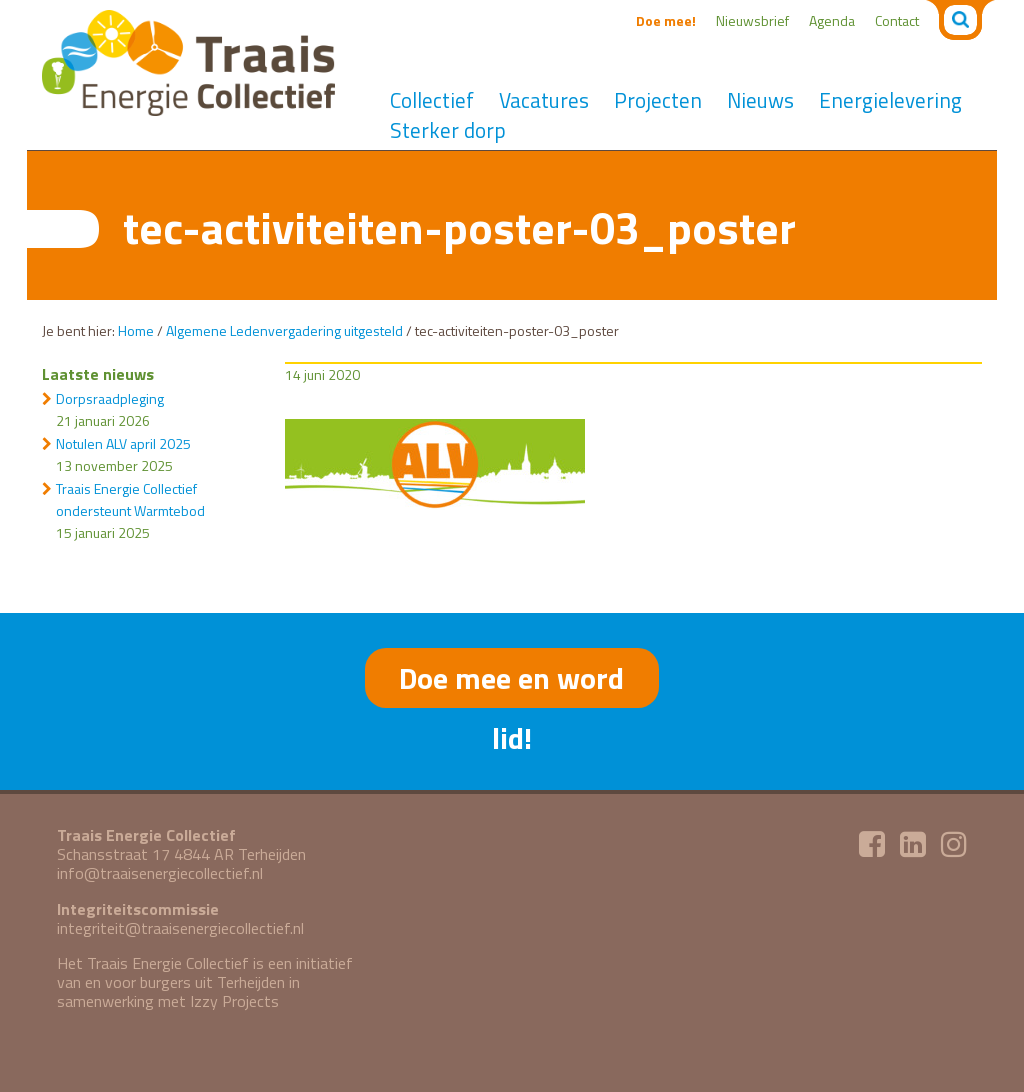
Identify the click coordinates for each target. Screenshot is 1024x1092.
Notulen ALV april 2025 (123, 443)
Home (136, 330)
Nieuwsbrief (752, 20)
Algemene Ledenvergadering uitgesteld (284, 330)
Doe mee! (666, 20)
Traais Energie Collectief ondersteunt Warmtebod (130, 499)
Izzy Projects (234, 1001)
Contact (897, 20)
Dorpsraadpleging (110, 398)
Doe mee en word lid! (511, 681)
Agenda (832, 20)
